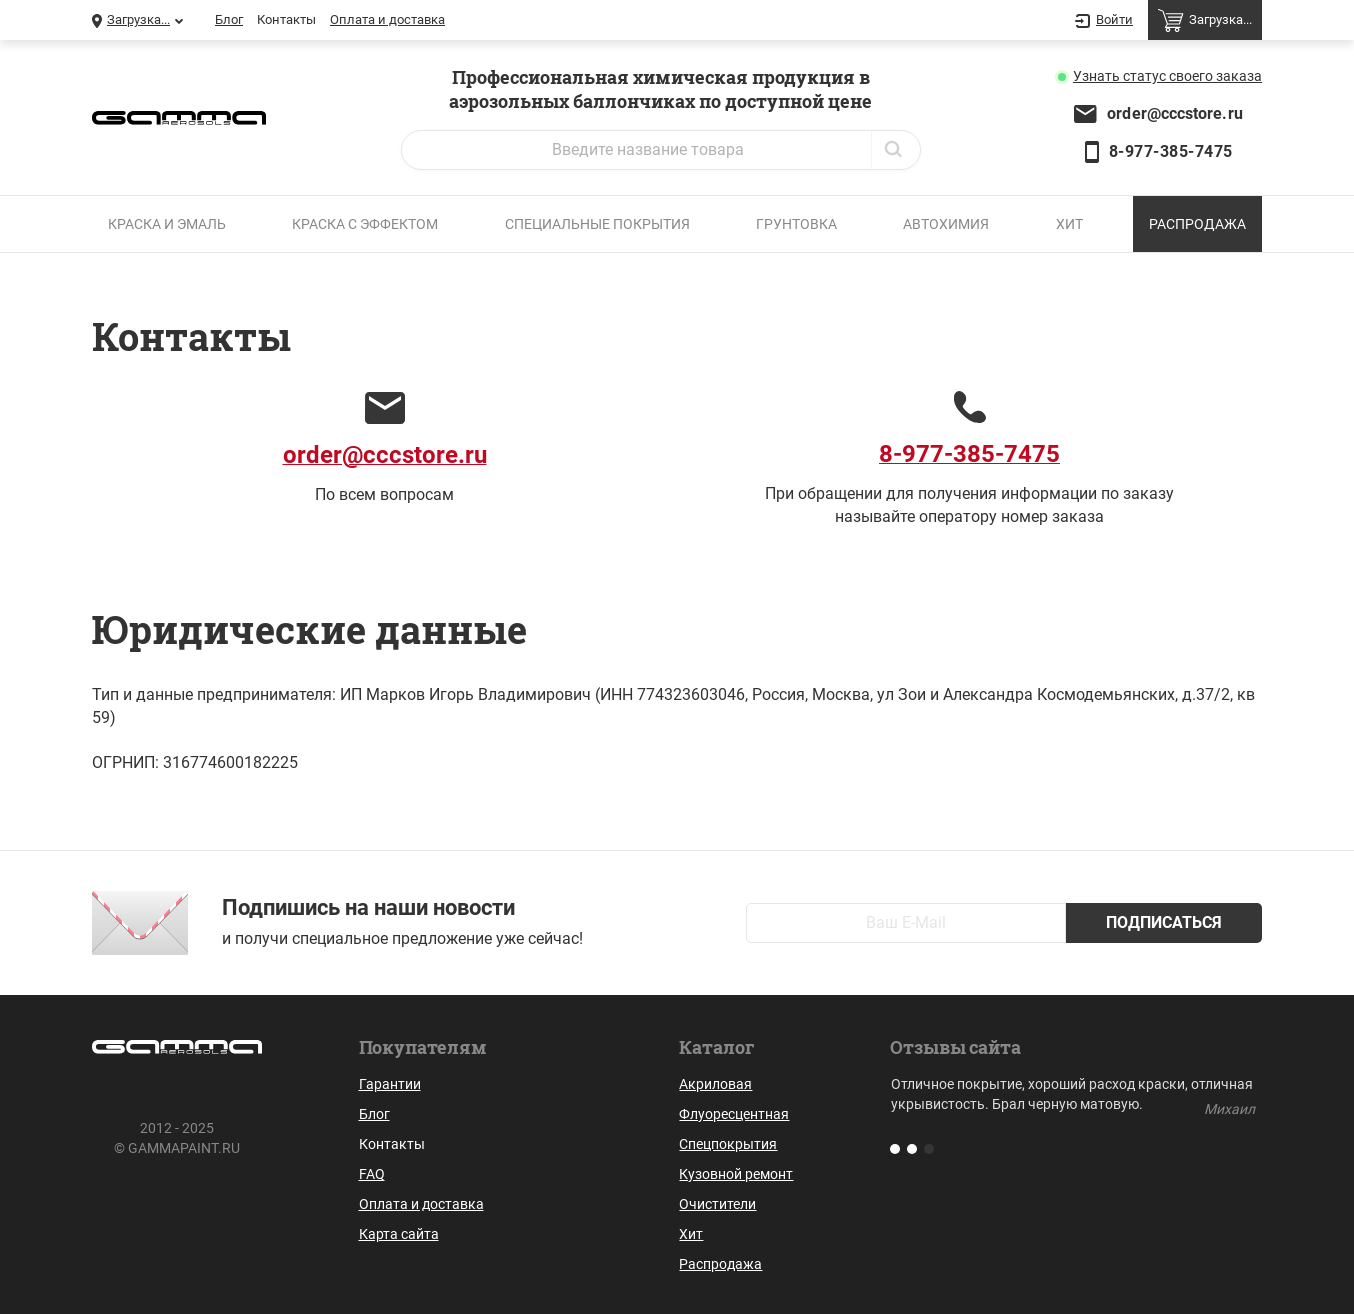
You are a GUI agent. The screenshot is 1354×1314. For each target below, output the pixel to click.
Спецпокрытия (728, 1144)
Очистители (717, 1204)
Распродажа (1197, 224)
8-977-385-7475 (1171, 151)
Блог (229, 19)
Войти (1104, 21)
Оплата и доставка (387, 19)
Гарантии (390, 1084)
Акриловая (715, 1084)
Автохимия (946, 224)
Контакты (286, 19)
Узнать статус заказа (1167, 76)
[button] (895, 1149)
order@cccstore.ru (1175, 113)
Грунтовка (796, 224)
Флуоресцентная (734, 1114)
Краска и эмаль (167, 224)
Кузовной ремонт (736, 1174)
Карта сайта (399, 1234)
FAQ (372, 1174)
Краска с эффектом (365, 224)
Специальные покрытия (597, 224)
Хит (1069, 224)
